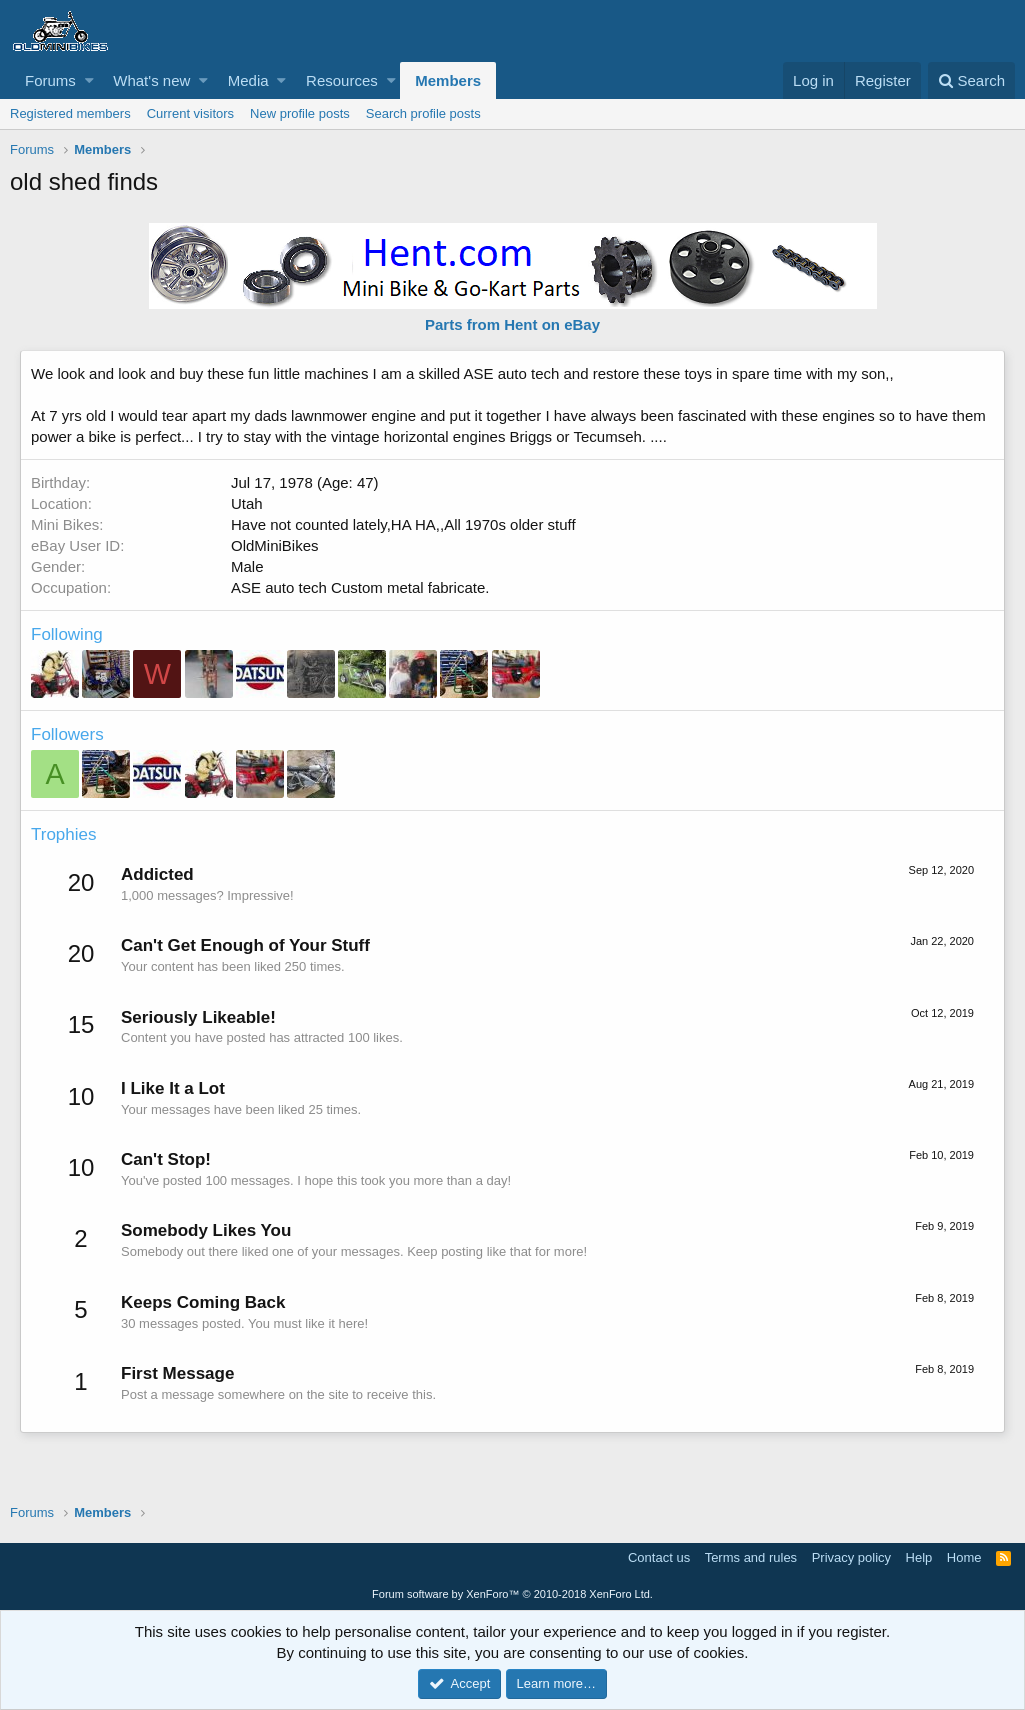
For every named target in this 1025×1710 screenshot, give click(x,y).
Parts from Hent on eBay (512, 324)
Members (448, 80)
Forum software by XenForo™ (512, 1594)
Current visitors (190, 113)
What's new (151, 80)
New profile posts (300, 113)
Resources (342, 80)
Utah (247, 503)
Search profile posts (423, 113)
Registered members (70, 113)
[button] (89, 80)
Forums (50, 80)
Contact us (659, 1557)
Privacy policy (851, 1557)
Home (964, 1557)
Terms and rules (751, 1557)
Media (248, 80)
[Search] (971, 80)
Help (919, 1557)
